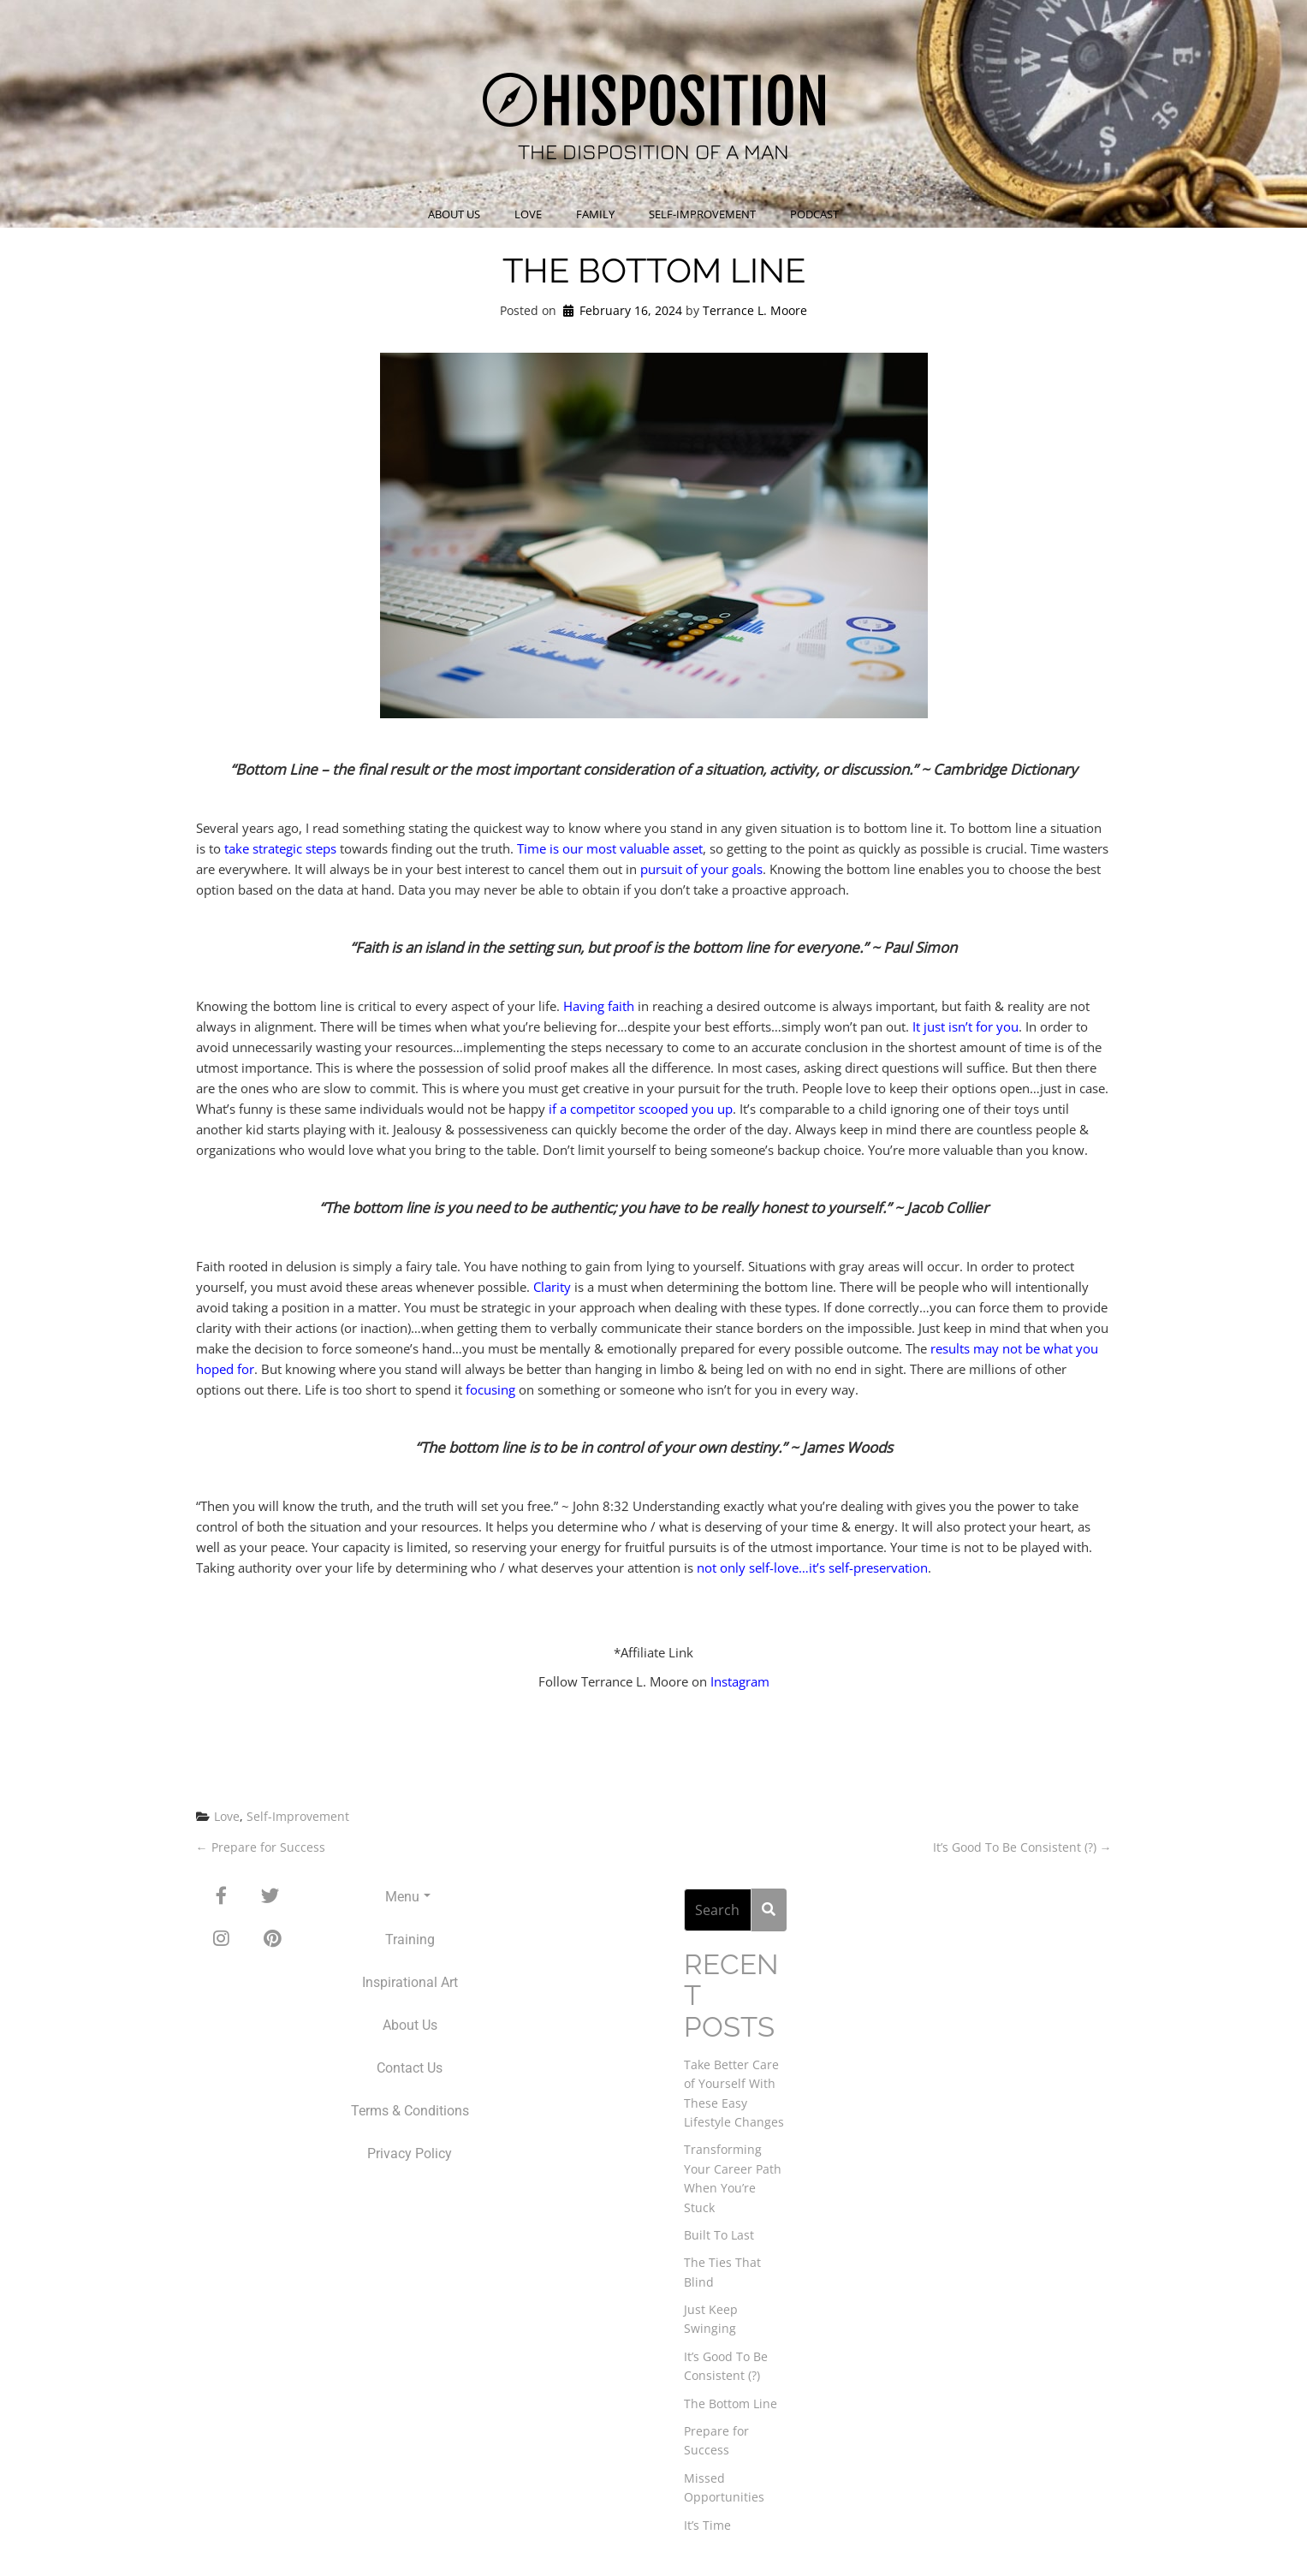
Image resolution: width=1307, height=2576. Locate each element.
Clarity (552, 1286)
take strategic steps (280, 848)
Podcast (814, 214)
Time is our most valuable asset (610, 848)
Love (528, 214)
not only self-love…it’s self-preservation (812, 1567)
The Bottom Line (730, 2403)
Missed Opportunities (724, 2487)
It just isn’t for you (965, 1026)
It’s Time (707, 2525)
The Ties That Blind (722, 2271)
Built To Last (719, 2235)
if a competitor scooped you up (641, 1108)
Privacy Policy (409, 2153)
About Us (454, 214)
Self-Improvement (702, 214)
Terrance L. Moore (755, 310)
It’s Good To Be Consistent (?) (1022, 1847)
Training (410, 1939)
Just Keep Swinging (711, 2318)
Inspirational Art (410, 1982)
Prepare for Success (260, 1847)
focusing (490, 1389)
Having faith (598, 1005)
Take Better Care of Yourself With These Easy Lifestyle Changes (734, 2093)
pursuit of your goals (701, 869)
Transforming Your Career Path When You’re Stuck (732, 2178)
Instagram (739, 1681)
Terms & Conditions (410, 2111)
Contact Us (410, 2068)
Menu (408, 1897)
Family (595, 214)
